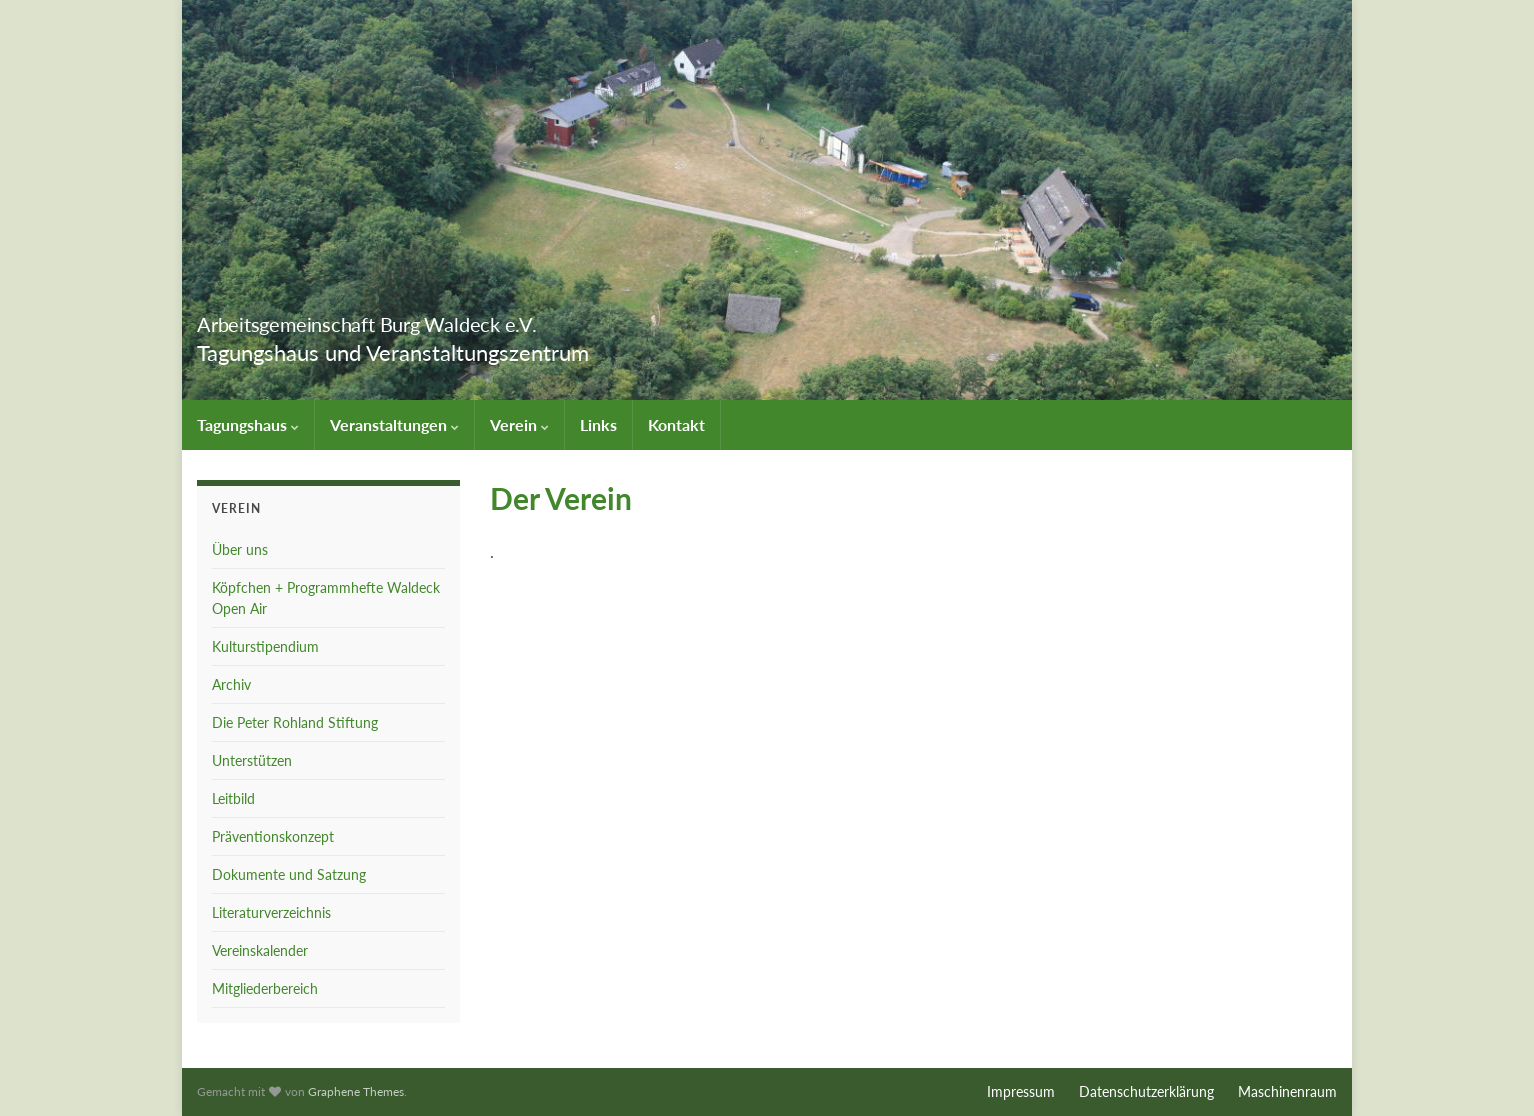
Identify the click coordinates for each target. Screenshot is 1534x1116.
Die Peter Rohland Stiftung (295, 722)
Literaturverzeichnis (271, 912)
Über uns (240, 549)
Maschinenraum (1287, 1091)
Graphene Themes (356, 1091)
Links (598, 424)
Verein (519, 424)
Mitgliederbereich (265, 988)
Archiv (231, 684)
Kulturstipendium (265, 646)
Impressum (1021, 1091)
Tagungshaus (248, 424)
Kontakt (676, 424)
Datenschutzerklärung (1146, 1091)
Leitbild (233, 798)
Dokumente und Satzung (289, 874)
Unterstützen (252, 760)
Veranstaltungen (394, 424)
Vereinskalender (260, 950)
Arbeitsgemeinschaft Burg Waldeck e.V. (455, 319)
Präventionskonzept (273, 836)
